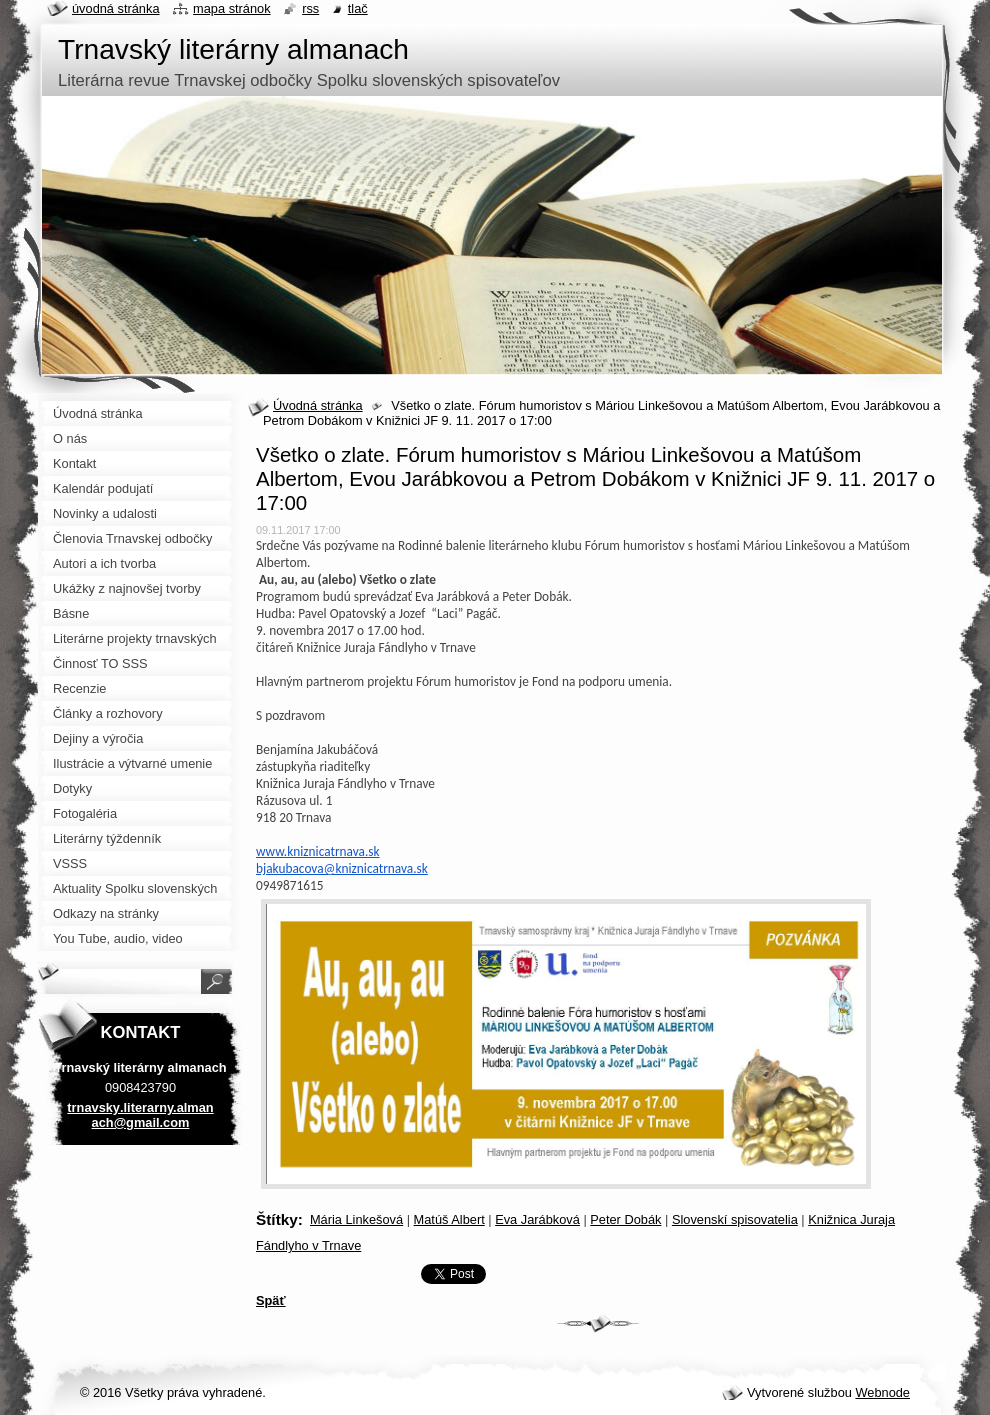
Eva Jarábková (537, 1219)
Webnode (882, 1392)
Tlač (358, 8)
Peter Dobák (625, 1219)
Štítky (277, 1219)
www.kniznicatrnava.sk (318, 851)
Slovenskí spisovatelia (735, 1219)
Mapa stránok (232, 8)
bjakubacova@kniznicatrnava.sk (342, 868)
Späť (271, 1300)
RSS (310, 8)
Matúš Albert (449, 1219)
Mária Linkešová (356, 1219)
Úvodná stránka (318, 405)
